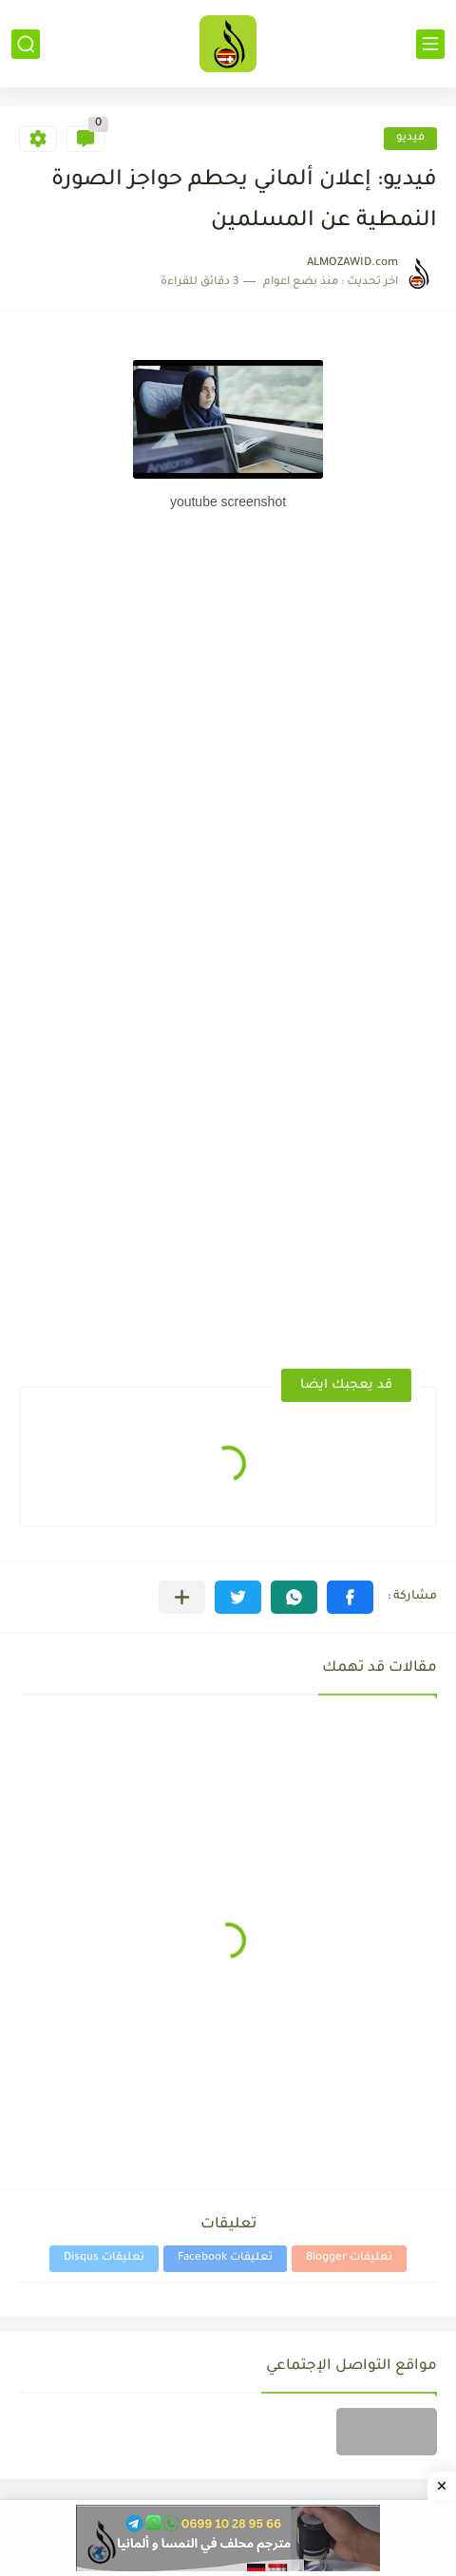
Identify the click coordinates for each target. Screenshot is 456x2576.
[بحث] (25, 44)
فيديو (410, 138)
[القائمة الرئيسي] (430, 44)
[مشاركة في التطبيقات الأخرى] (182, 1597)
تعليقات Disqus (104, 2258)
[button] (350, 1597)
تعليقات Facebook (225, 2258)
